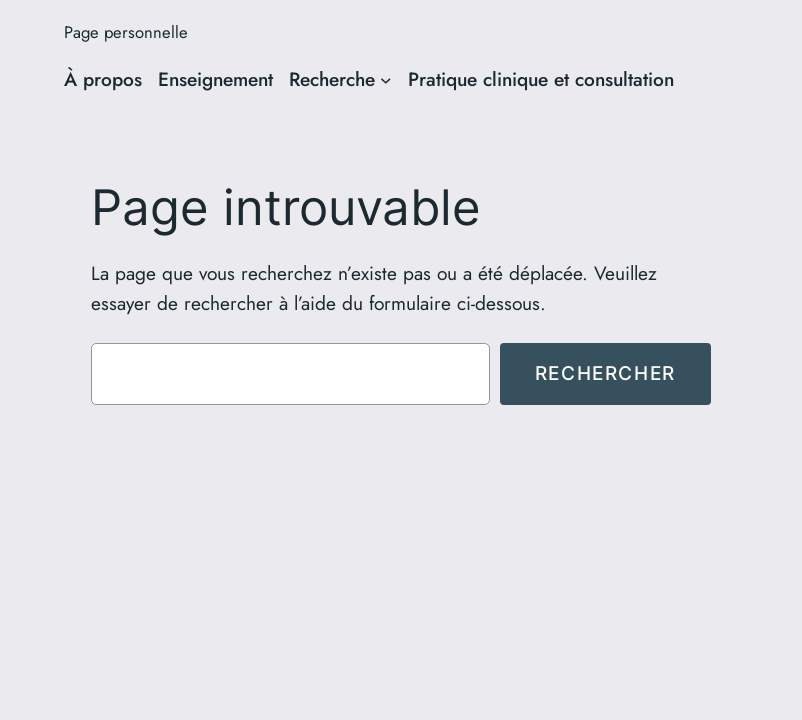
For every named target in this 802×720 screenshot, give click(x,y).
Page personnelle (126, 32)
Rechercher (605, 373)
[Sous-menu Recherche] (386, 80)
